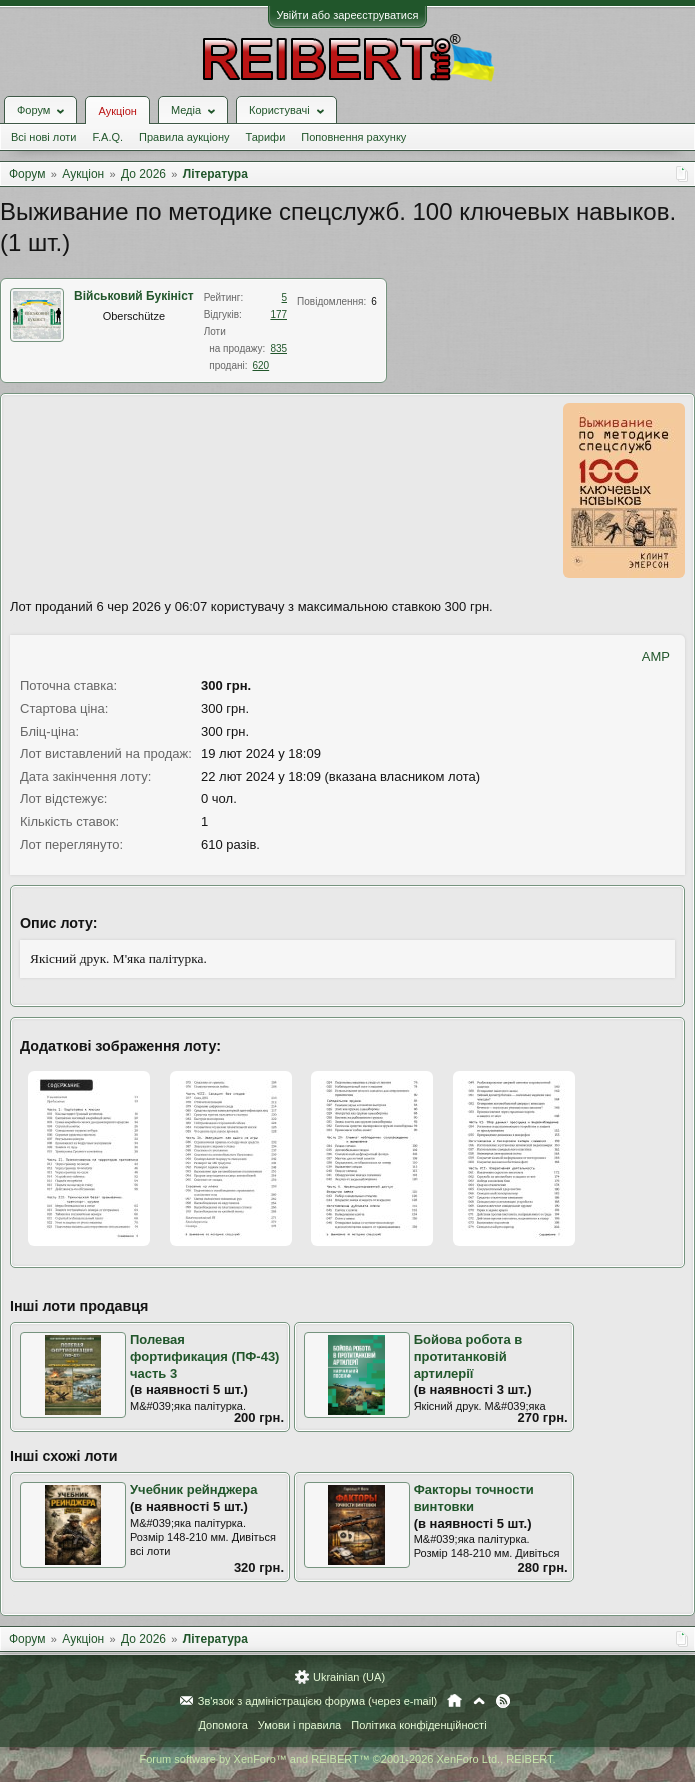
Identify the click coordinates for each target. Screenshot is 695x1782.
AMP (656, 656)
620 (260, 365)
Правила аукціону (184, 137)
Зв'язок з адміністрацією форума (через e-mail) (318, 1701)
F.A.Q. (107, 137)
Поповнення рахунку (353, 137)
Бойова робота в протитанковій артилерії (468, 1356)
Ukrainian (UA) (349, 1677)
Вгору (479, 1701)
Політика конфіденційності (418, 1725)
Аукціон (117, 111)
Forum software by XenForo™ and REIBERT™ (347, 1759)
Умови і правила (299, 1725)
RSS (503, 1701)
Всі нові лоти (43, 137)
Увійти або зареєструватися (348, 15)
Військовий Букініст (134, 296)
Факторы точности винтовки (474, 1498)
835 (278, 348)
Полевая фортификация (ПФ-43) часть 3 (204, 1356)
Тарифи (266, 137)
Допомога (222, 1725)
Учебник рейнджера (193, 1489)
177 (278, 314)
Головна (454, 1701)
